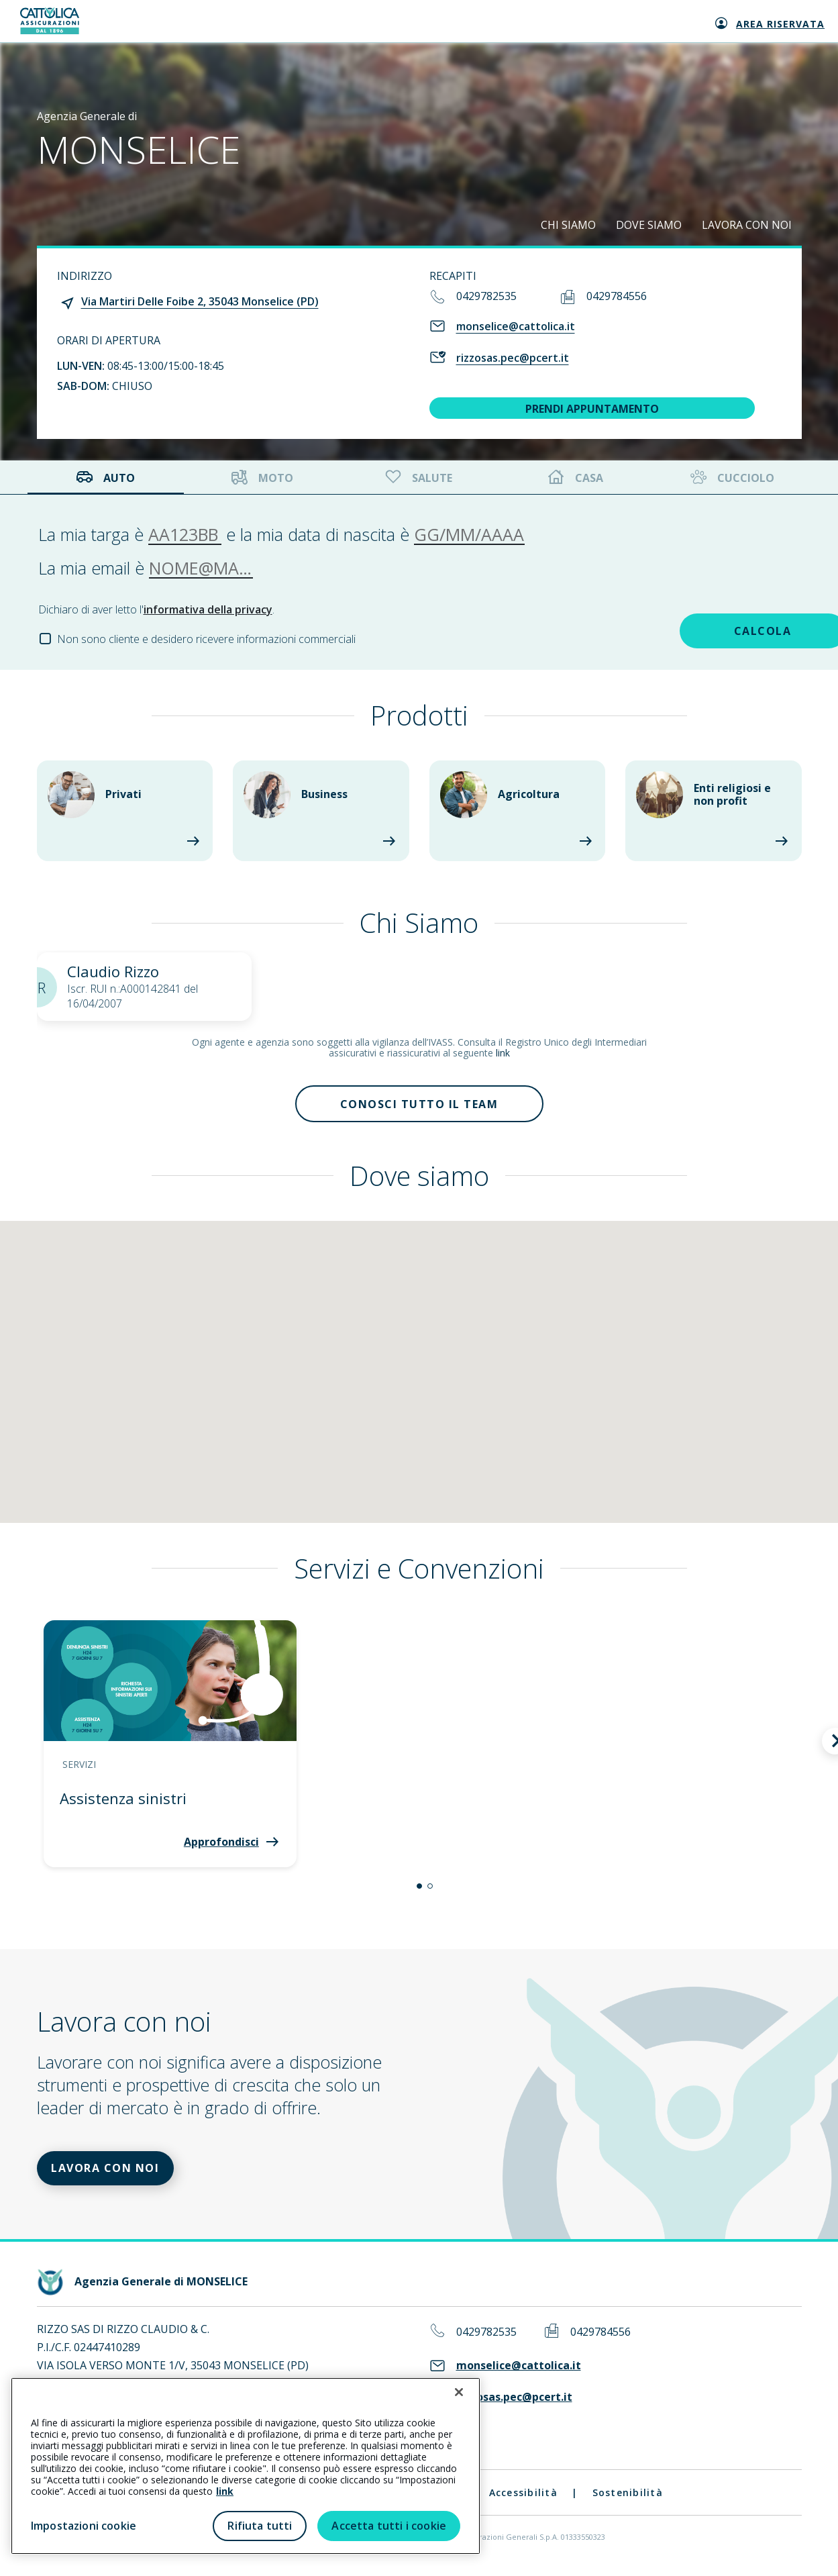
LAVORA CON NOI (747, 224)
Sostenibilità (627, 2499)
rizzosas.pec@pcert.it (512, 357)
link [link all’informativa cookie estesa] (224, 2491)
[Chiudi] (459, 2392)
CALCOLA (706, 629)
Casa (575, 477)
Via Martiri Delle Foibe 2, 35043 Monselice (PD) (200, 301)
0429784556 (616, 296)
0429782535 (486, 296)
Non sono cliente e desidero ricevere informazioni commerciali (206, 639)
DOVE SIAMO (649, 224)
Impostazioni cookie (83, 2525)
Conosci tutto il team (419, 1105)
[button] (419, 1890)
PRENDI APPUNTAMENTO (592, 408)
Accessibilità (523, 2499)
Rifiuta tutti (259, 2525)
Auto (105, 477)
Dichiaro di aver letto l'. (156, 609)
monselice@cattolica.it (515, 326)
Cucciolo (731, 477)
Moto (262, 477)
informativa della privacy (208, 609)
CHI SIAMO (568, 224)
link (503, 1052)
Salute (417, 477)
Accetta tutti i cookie (388, 2525)
